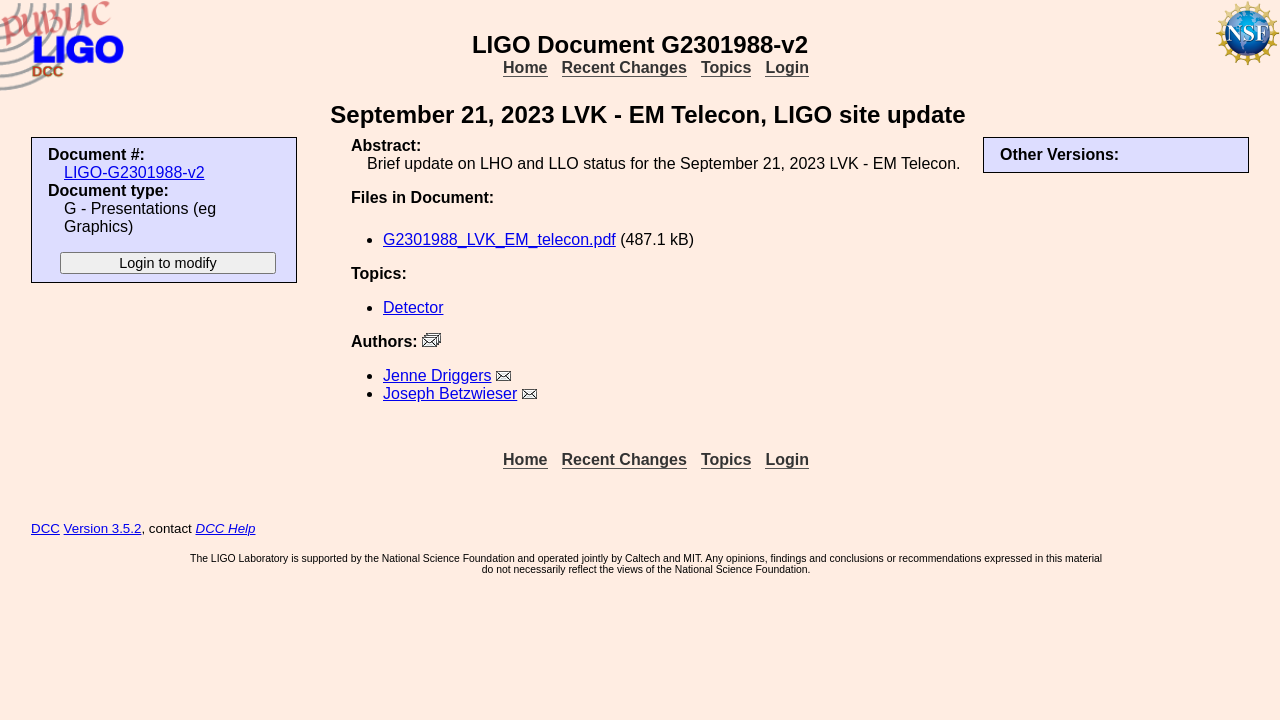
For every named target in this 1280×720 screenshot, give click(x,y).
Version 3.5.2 (103, 528)
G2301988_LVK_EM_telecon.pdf (499, 239)
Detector (413, 307)
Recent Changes (624, 67)
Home (525, 67)
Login (787, 67)
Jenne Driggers (437, 375)
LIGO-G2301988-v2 (134, 172)
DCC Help (226, 528)
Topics (726, 67)
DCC (45, 528)
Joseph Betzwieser (450, 393)
